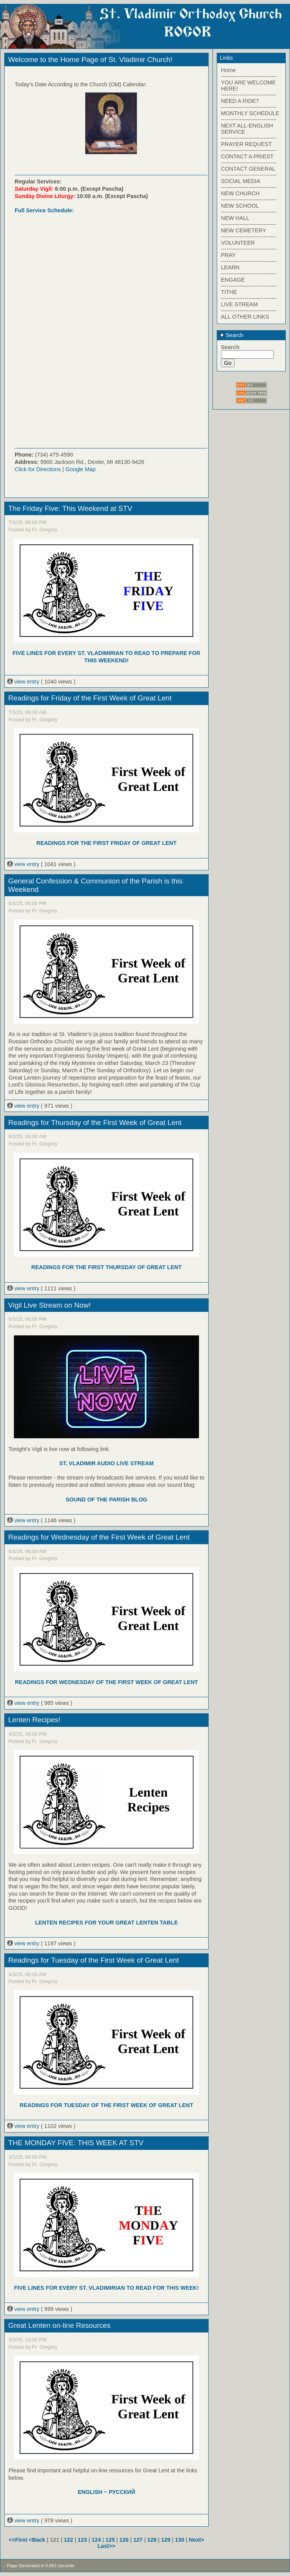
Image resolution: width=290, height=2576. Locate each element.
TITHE (229, 292)
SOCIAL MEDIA (240, 181)
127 (138, 2540)
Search (231, 335)
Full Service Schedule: (44, 210)
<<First (19, 2540)
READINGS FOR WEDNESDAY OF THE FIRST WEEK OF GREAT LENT (106, 1682)
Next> (196, 2540)
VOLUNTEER (238, 243)
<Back (38, 2540)
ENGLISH (90, 2492)
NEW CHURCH (240, 193)
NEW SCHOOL (240, 206)
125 (110, 2540)
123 (82, 2540)
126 (124, 2540)
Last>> (106, 2546)
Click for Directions (38, 469)
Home (228, 70)
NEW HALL (235, 218)
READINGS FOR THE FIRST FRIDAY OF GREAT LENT (106, 843)
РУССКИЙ (122, 2492)
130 (179, 2540)
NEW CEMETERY (243, 230)
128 (152, 2540)
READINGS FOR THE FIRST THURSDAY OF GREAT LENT (106, 1267)
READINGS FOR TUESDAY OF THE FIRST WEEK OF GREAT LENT (106, 2105)
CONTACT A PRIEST (247, 156)
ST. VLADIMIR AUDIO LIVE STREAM (106, 1463)
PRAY (228, 255)
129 (165, 2540)
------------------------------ (249, 76)
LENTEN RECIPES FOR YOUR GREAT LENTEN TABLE (106, 1922)
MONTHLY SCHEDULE (250, 113)
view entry (24, 681)
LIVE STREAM (239, 304)
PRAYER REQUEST (246, 144)
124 (96, 2540)
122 (68, 2540)
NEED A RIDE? (240, 101)
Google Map (81, 469)
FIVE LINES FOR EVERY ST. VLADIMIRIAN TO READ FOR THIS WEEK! (106, 2288)
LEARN (230, 267)
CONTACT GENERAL (248, 169)
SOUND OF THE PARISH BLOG (106, 1499)
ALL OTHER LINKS (245, 317)
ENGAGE (233, 280)
